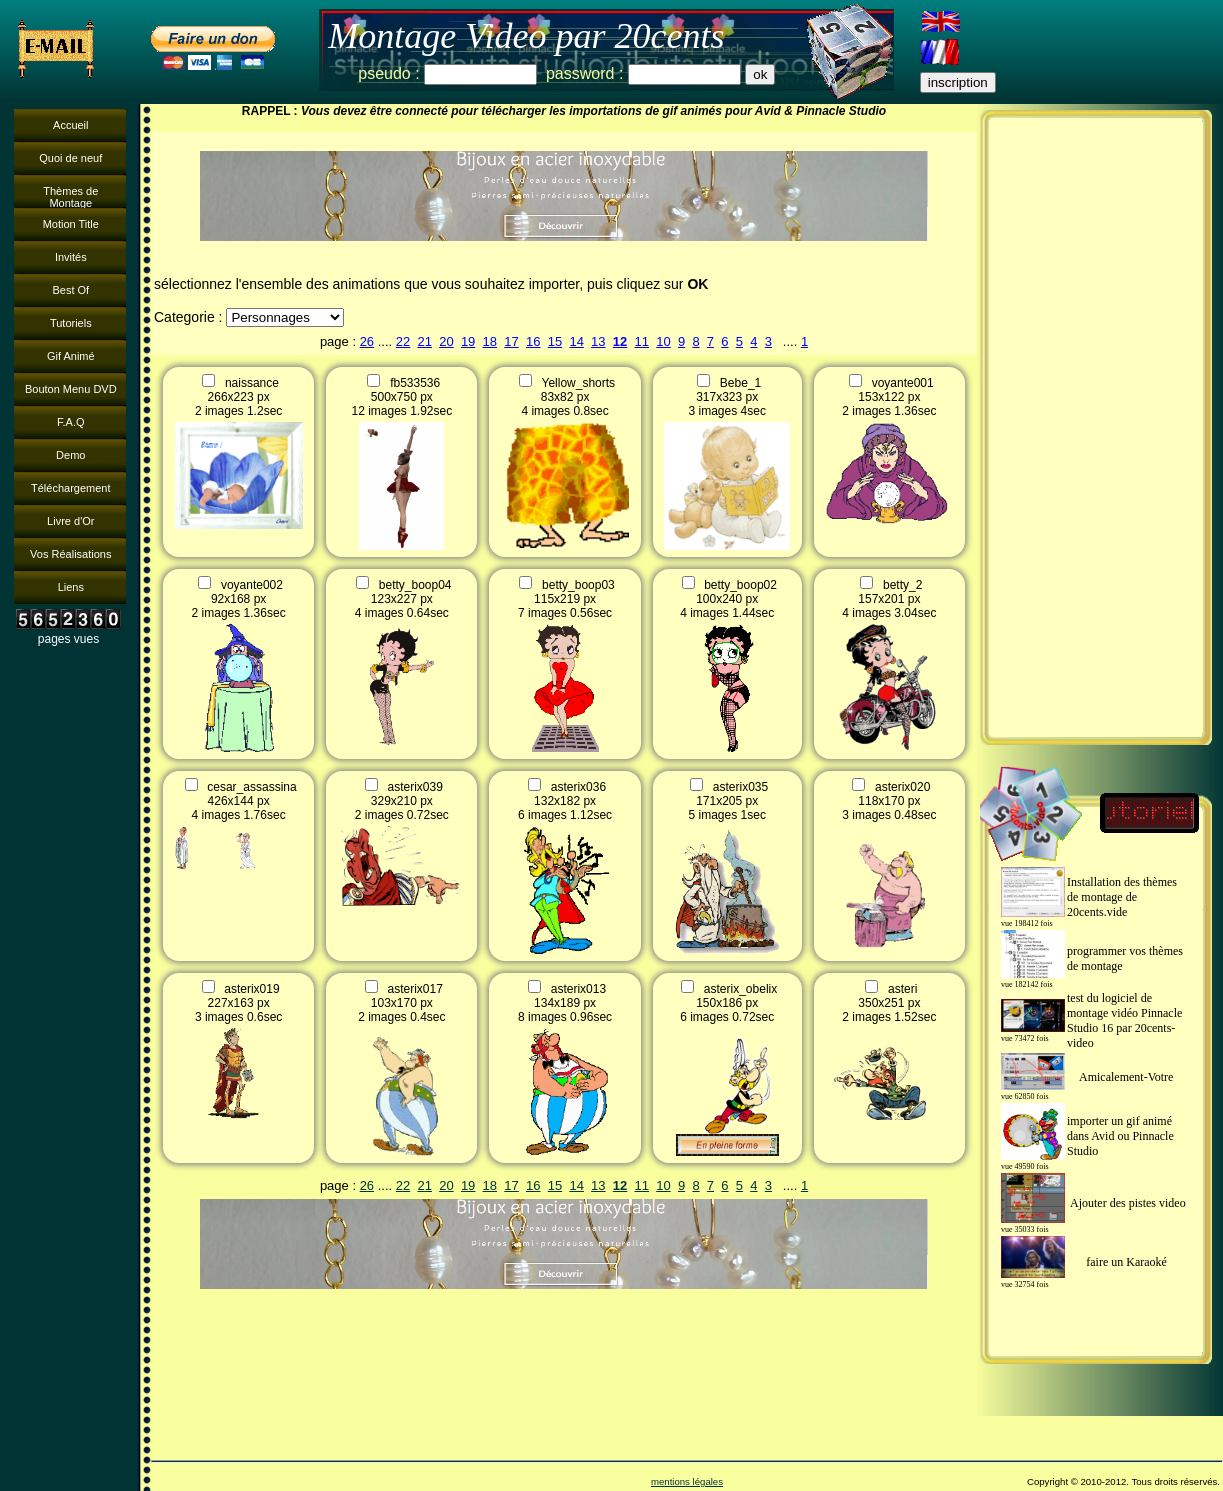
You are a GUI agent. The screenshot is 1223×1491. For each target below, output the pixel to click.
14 (576, 341)
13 (598, 341)
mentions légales (687, 1481)
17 (511, 341)
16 (533, 341)
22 (403, 341)
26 (367, 341)
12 (620, 341)
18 (490, 341)
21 (424, 341)
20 (446, 341)
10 (663, 341)
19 (468, 341)
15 (555, 341)
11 (642, 341)
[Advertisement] (1096, 427)
